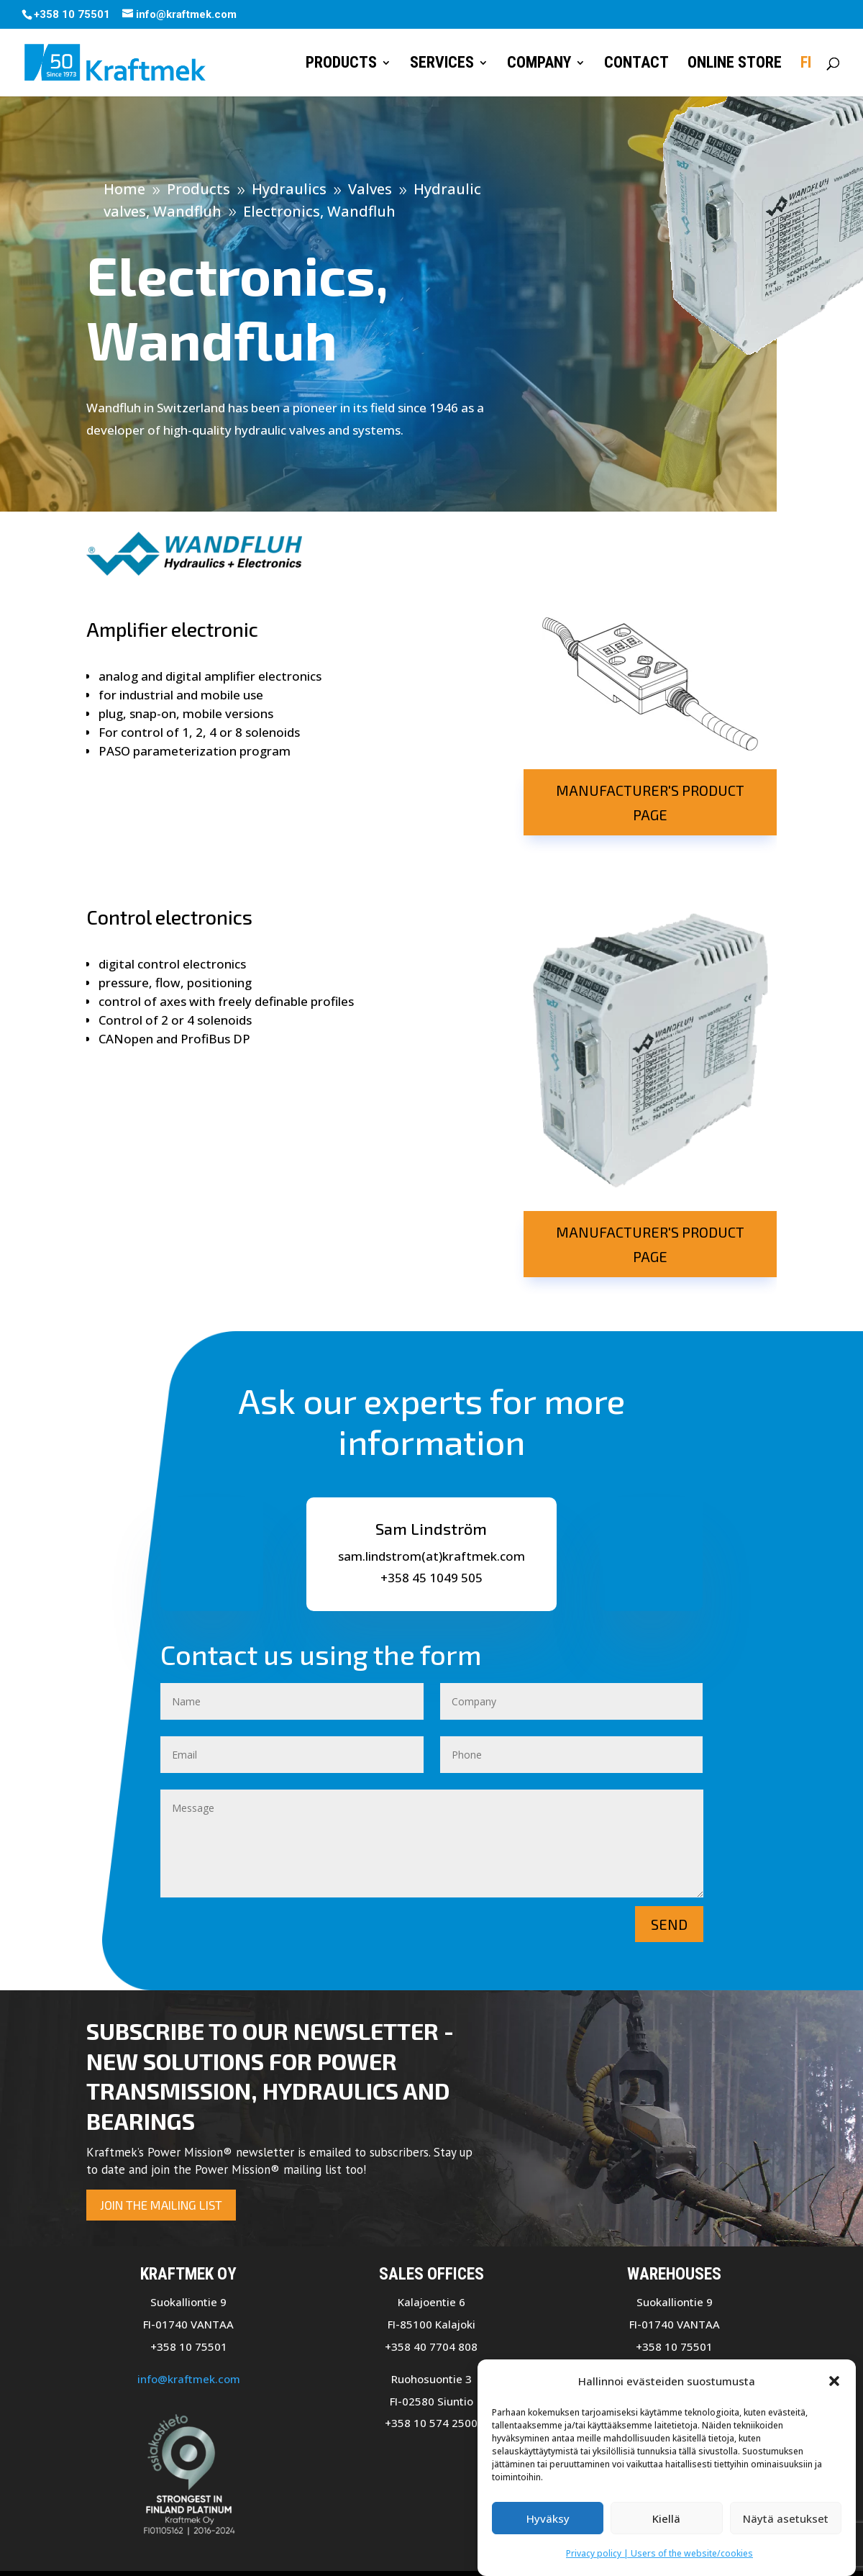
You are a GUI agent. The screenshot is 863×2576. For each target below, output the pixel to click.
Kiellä (666, 2518)
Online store (735, 64)
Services (442, 64)
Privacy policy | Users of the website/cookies (659, 2554)
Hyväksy (548, 2518)
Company (539, 64)
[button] (834, 2381)
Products (341, 64)
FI (805, 64)
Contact (636, 64)
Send (669, 1924)
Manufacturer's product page (650, 802)
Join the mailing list (161, 2205)
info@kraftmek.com (188, 2379)
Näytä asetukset (785, 2518)
